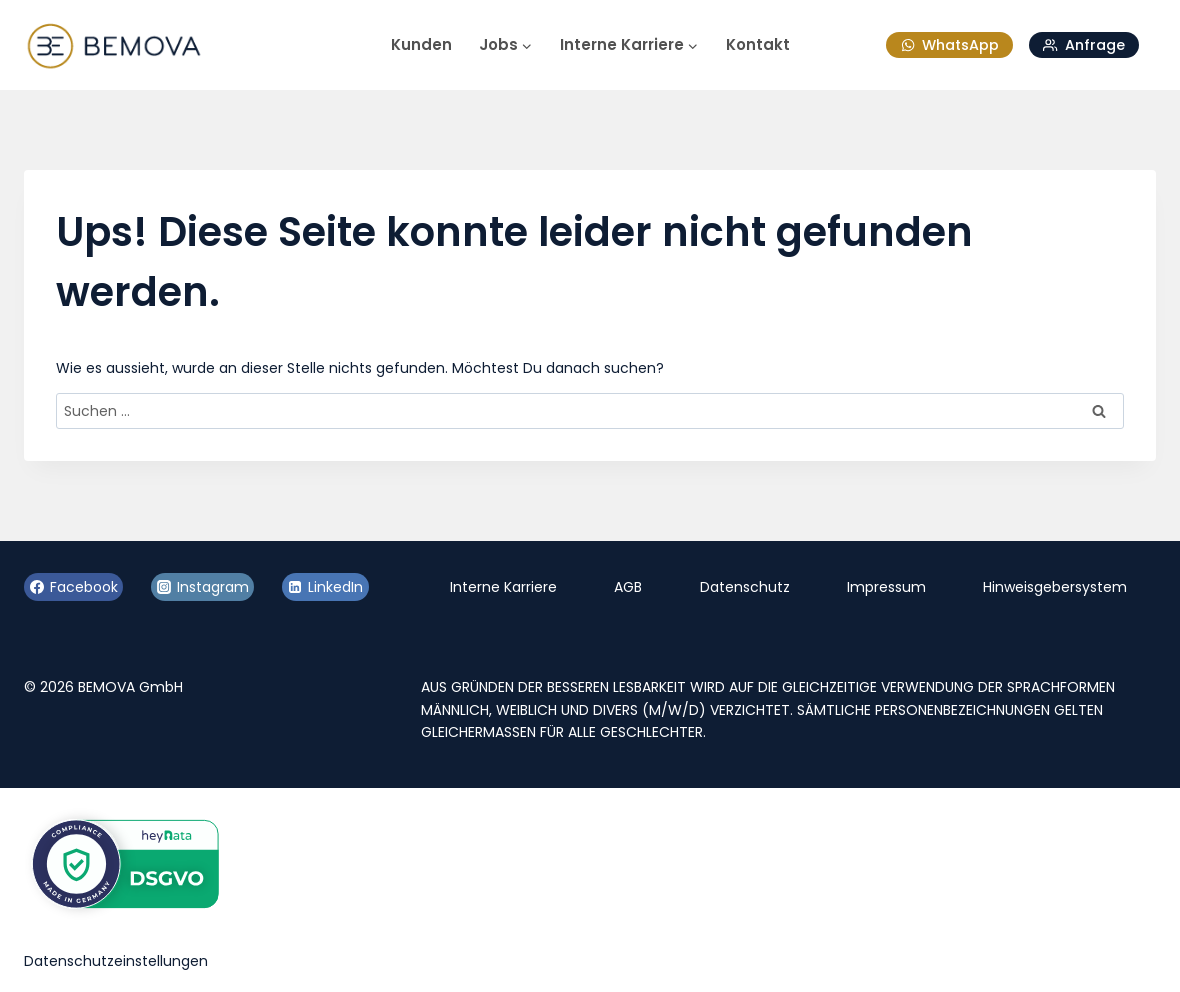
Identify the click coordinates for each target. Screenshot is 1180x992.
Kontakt (758, 44)
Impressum (886, 587)
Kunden (421, 44)
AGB (628, 587)
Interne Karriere (503, 587)
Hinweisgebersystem (1055, 587)
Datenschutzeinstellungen (116, 961)
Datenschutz (745, 587)
